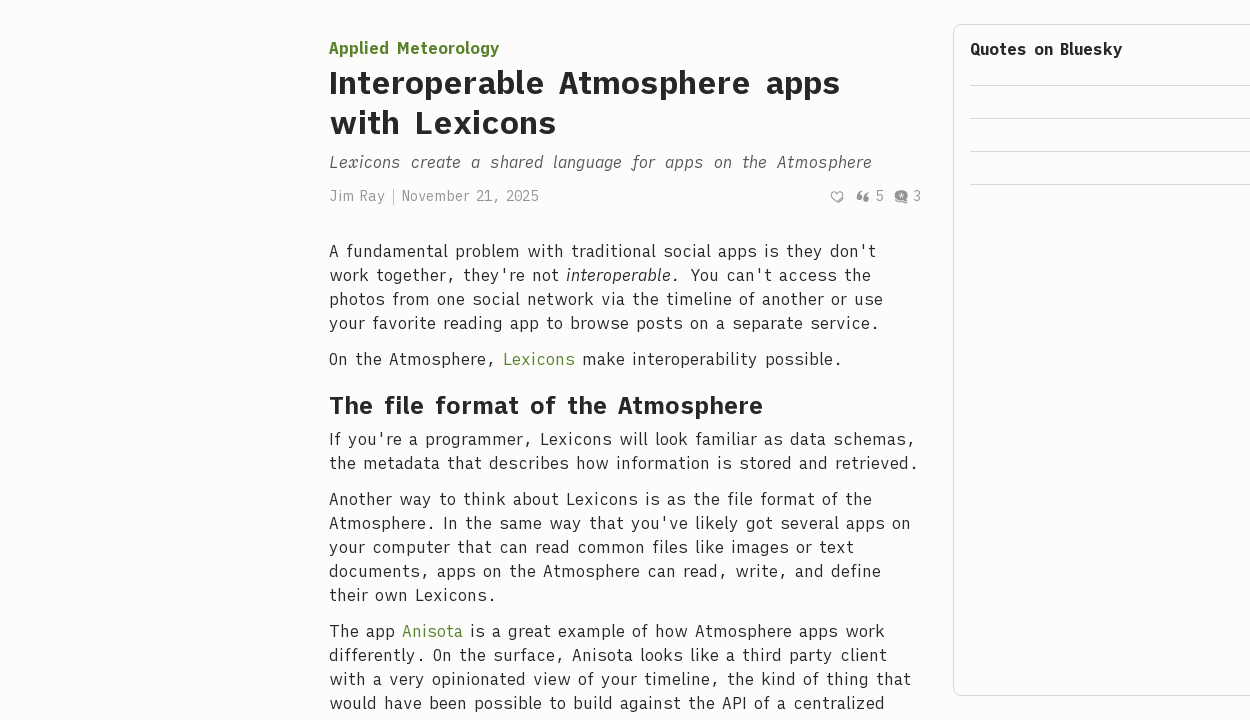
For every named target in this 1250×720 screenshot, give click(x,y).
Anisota (432, 631)
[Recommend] (837, 196)
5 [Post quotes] (869, 196)
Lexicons (539, 359)
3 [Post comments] (907, 196)
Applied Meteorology (414, 48)
